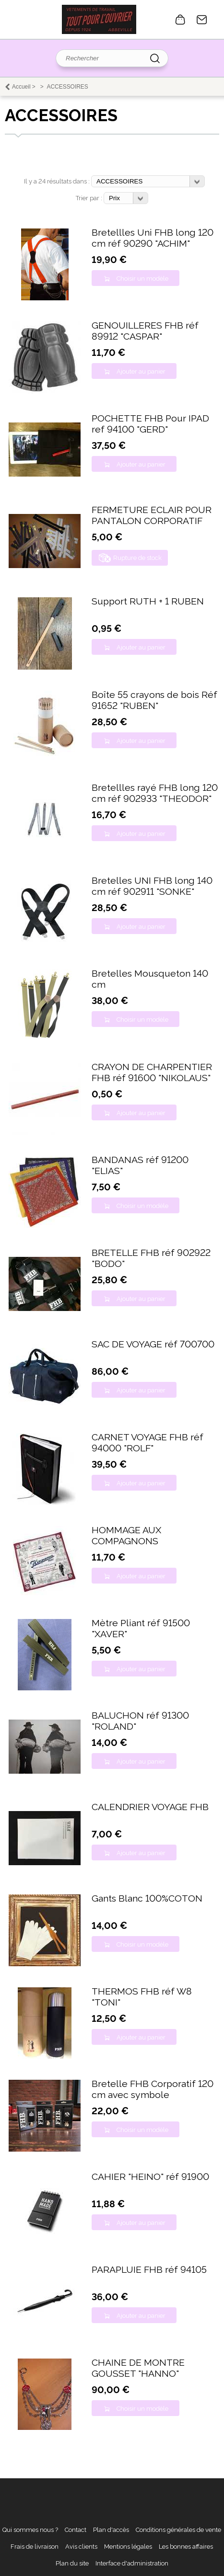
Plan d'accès (111, 2529)
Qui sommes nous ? (30, 2529)
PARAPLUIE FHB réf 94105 (149, 2269)
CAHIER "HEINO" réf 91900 (150, 2176)
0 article (180, 19)
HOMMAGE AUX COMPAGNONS (126, 1536)
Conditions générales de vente (178, 2529)
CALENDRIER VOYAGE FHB (150, 1806)
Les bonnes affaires (186, 2546)
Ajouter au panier (141, 371)
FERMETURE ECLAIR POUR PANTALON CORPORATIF (152, 515)
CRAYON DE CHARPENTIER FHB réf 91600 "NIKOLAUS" (152, 1072)
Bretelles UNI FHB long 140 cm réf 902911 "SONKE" (152, 886)
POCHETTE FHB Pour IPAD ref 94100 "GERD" (150, 424)
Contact (202, 19)
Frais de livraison (35, 2546)
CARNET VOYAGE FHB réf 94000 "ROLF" (147, 1443)
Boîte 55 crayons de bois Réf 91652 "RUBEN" (154, 700)
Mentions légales (128, 2546)
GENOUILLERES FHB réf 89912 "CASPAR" (145, 331)
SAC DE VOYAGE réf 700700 (153, 1344)
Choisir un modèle (142, 278)
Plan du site (72, 2563)
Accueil (21, 86)
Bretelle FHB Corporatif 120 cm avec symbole (152, 2089)
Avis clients (81, 2546)
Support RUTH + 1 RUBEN (148, 601)
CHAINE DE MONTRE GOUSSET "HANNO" (138, 2368)
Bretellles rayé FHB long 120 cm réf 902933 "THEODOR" (155, 793)
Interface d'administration (131, 2563)
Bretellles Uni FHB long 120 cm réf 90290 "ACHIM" (152, 238)
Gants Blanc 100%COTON (147, 1898)
